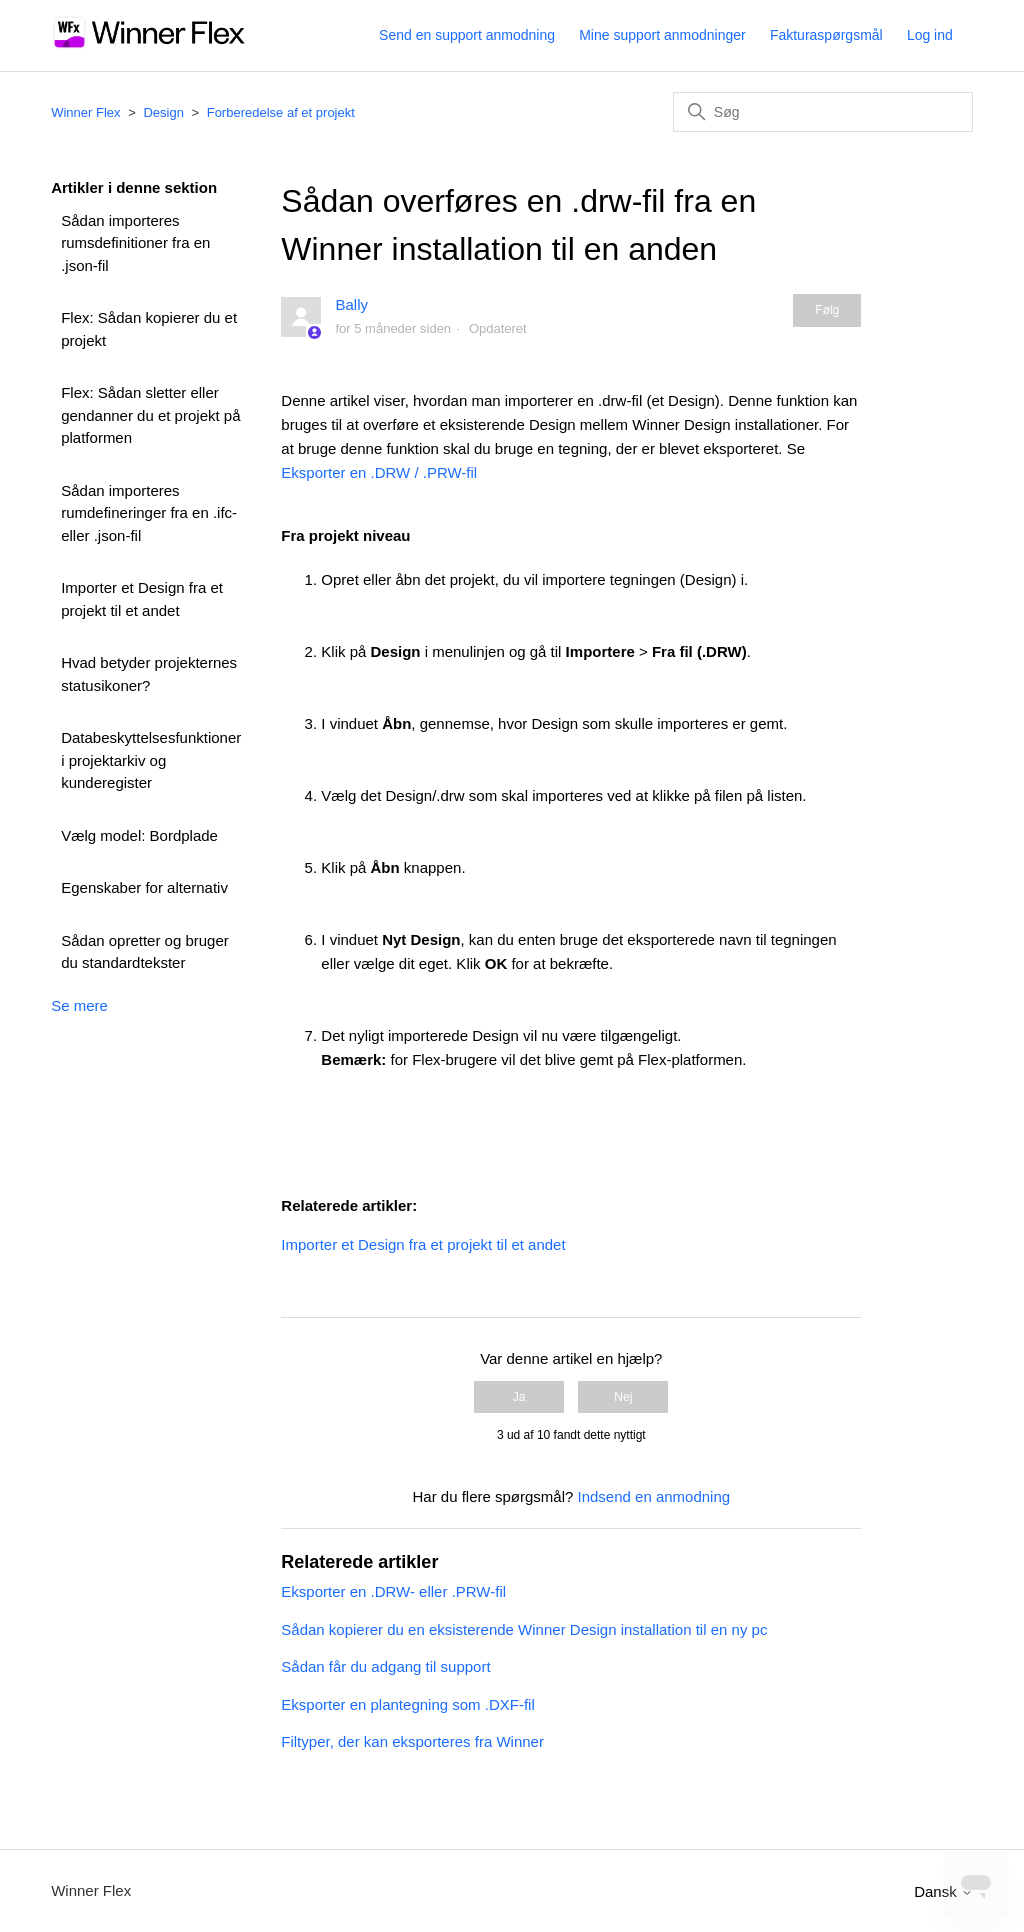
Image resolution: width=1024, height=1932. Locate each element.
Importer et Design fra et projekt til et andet (142, 599)
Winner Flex (85, 112)
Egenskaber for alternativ (144, 887)
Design (163, 112)
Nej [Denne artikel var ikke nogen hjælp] (623, 1397)
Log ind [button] (930, 35)
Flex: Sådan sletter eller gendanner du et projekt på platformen (150, 415)
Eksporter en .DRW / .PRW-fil (379, 472)
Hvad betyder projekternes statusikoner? (149, 674)
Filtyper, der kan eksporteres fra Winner (412, 1741)
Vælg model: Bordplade (139, 835)
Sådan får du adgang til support (385, 1666)
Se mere (79, 1005)
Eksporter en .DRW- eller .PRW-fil (393, 1591)
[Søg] (823, 112)
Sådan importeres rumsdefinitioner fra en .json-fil (135, 243)
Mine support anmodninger (662, 35)
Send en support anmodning (467, 35)
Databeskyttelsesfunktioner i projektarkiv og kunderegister (151, 760)
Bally (351, 304)
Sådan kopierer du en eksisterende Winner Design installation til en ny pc (524, 1629)
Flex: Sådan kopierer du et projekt (149, 329)
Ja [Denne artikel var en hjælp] (519, 1397)
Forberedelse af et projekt (281, 112)
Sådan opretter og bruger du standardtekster (145, 952)
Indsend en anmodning (654, 1496)
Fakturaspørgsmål (826, 35)
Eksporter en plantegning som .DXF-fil (407, 1704)
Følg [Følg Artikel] (827, 310)
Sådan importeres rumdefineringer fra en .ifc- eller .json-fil (149, 513)
